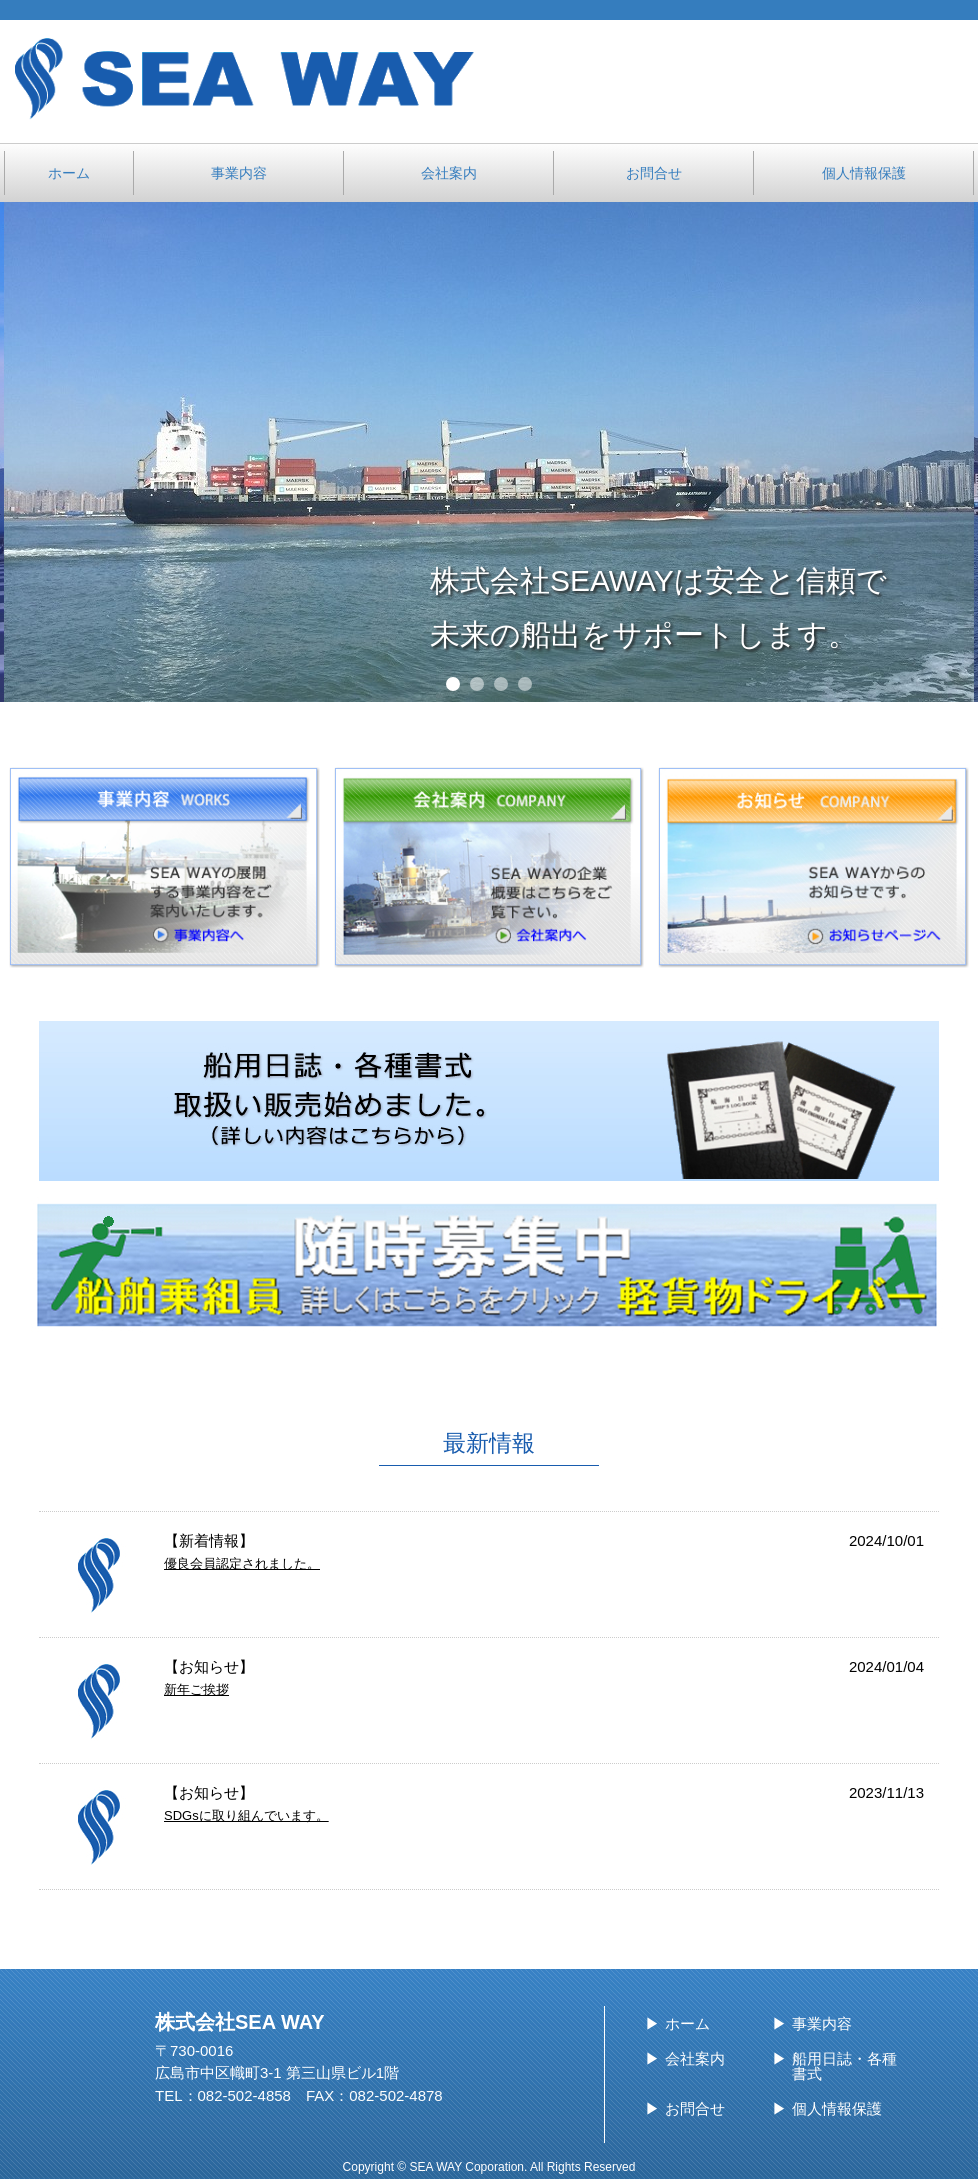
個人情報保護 (837, 2108)
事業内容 (822, 2023)
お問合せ (695, 2108)
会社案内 (695, 2058)
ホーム (687, 2023)
